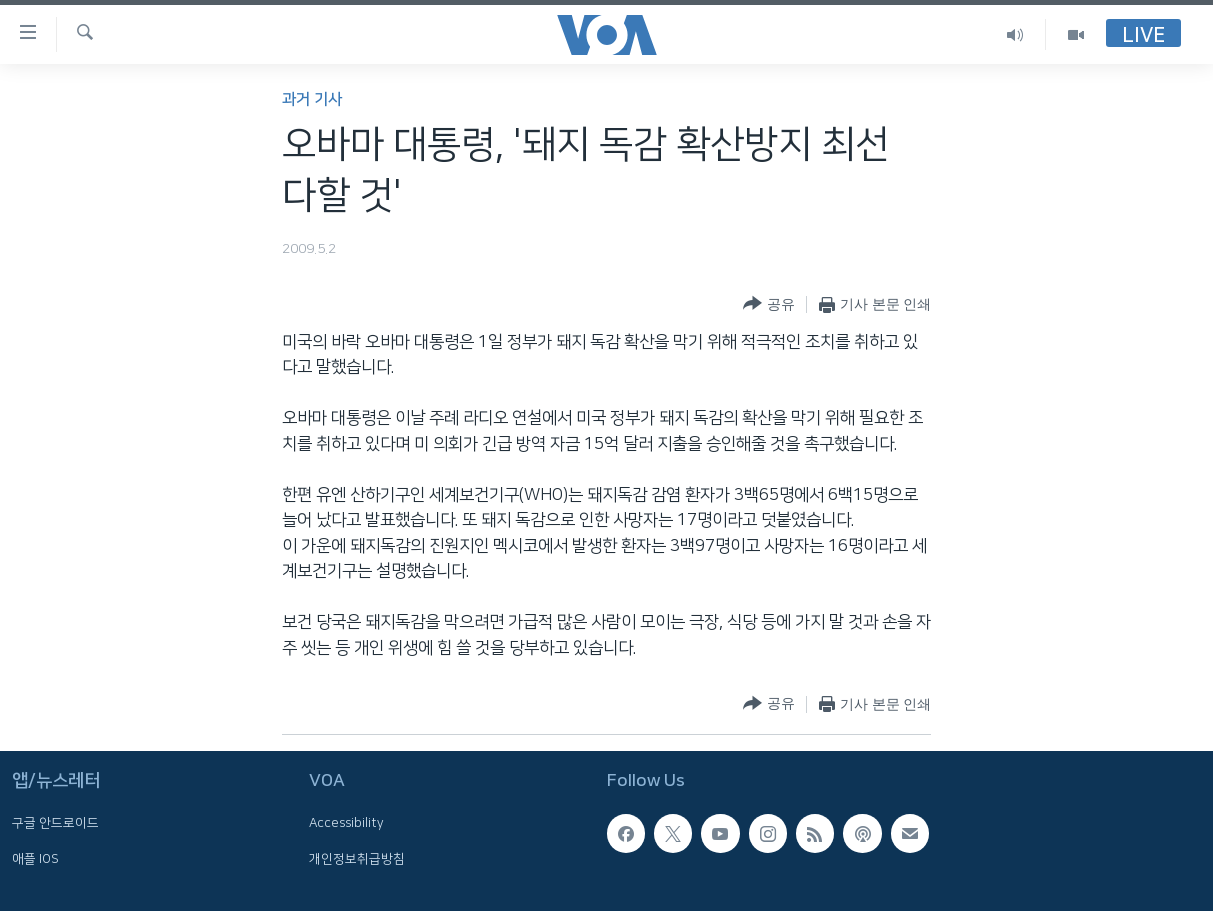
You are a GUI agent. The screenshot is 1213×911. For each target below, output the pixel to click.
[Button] (768, 304)
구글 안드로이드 (55, 823)
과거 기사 (312, 99)
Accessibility (346, 823)
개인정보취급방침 (357, 858)
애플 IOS (35, 858)
